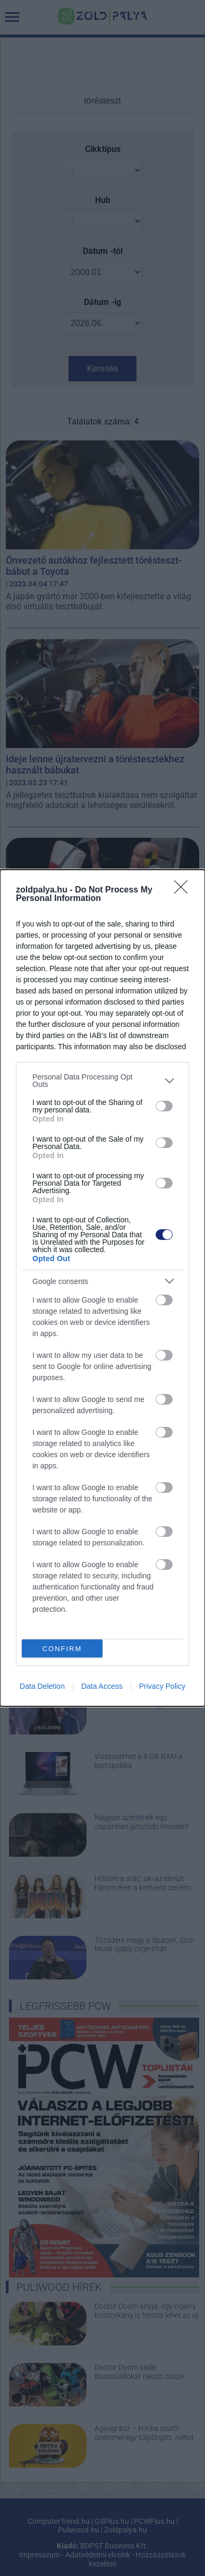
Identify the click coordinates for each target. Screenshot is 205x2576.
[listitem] (102, 1080)
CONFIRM (62, 1649)
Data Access (102, 1686)
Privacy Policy (162, 1686)
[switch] (164, 1106)
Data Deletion (42, 1686)
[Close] (184, 890)
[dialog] (102, 1288)
